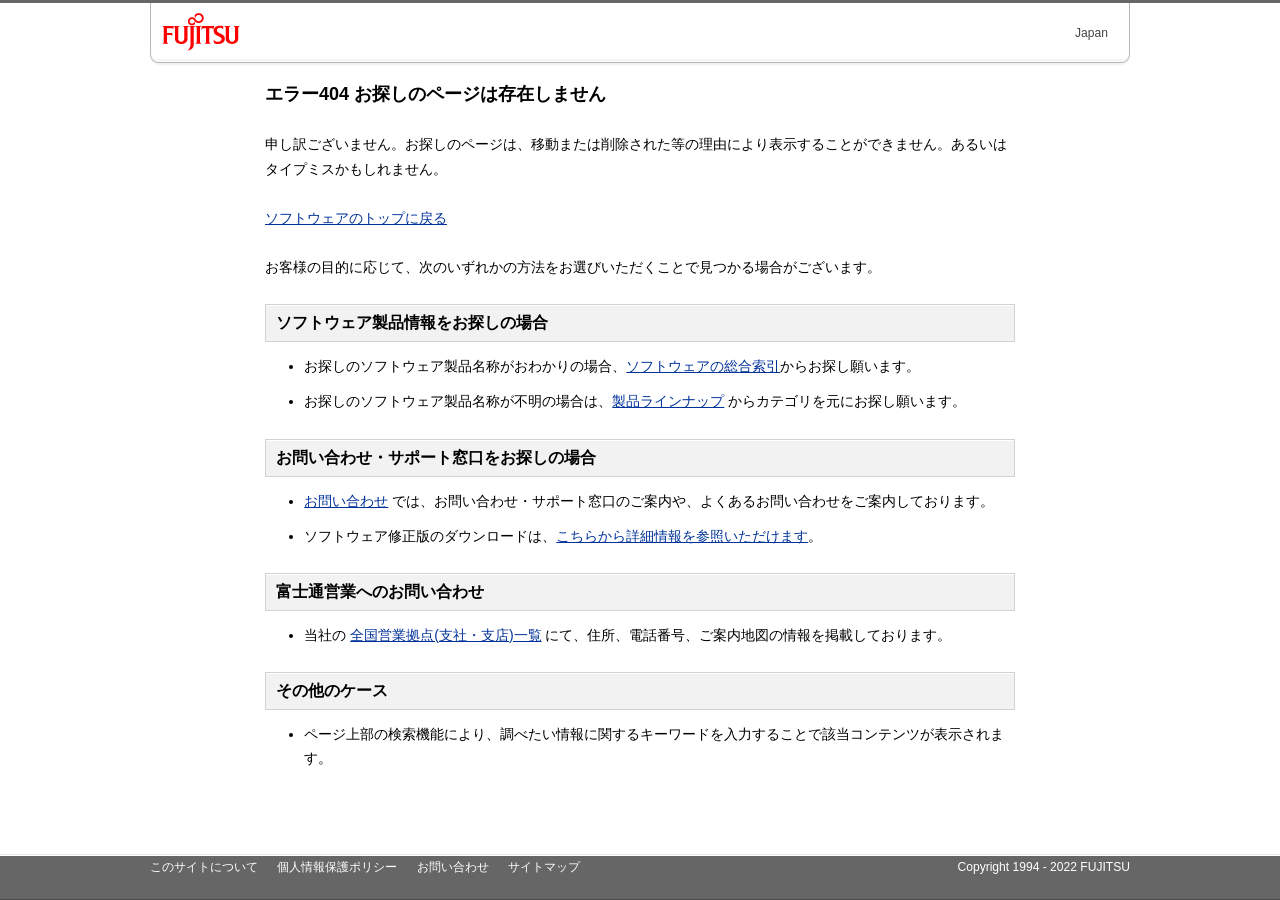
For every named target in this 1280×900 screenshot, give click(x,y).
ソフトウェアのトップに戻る (356, 218)
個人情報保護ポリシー (337, 867)
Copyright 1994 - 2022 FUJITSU (1043, 867)
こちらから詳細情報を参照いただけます (682, 536)
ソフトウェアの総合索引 (703, 366)
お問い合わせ (346, 501)
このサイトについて (204, 867)
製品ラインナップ (668, 401)
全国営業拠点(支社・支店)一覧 (445, 635)
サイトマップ (544, 867)
